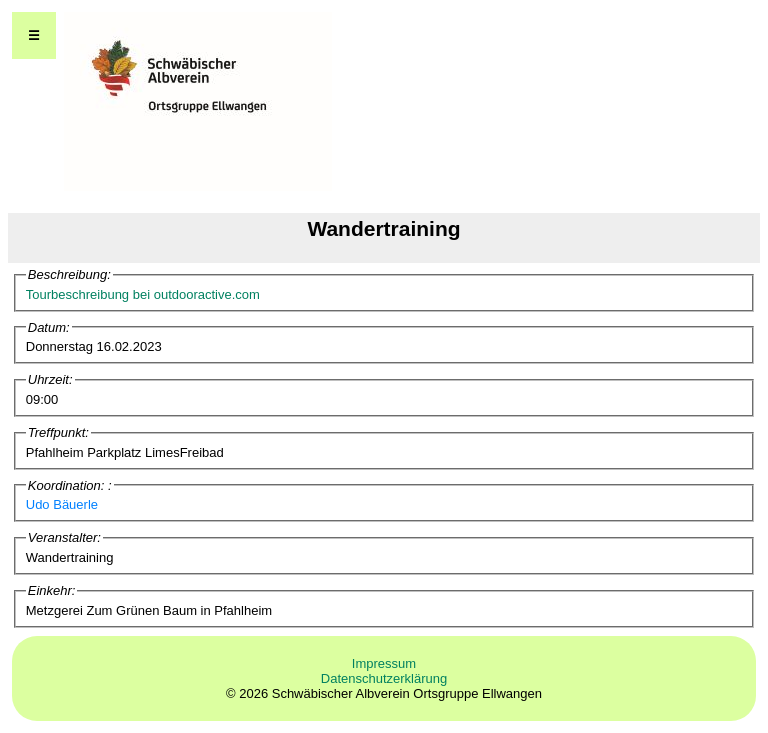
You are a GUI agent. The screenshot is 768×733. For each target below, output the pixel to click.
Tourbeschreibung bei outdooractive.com (143, 294)
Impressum (384, 663)
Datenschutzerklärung (384, 678)
